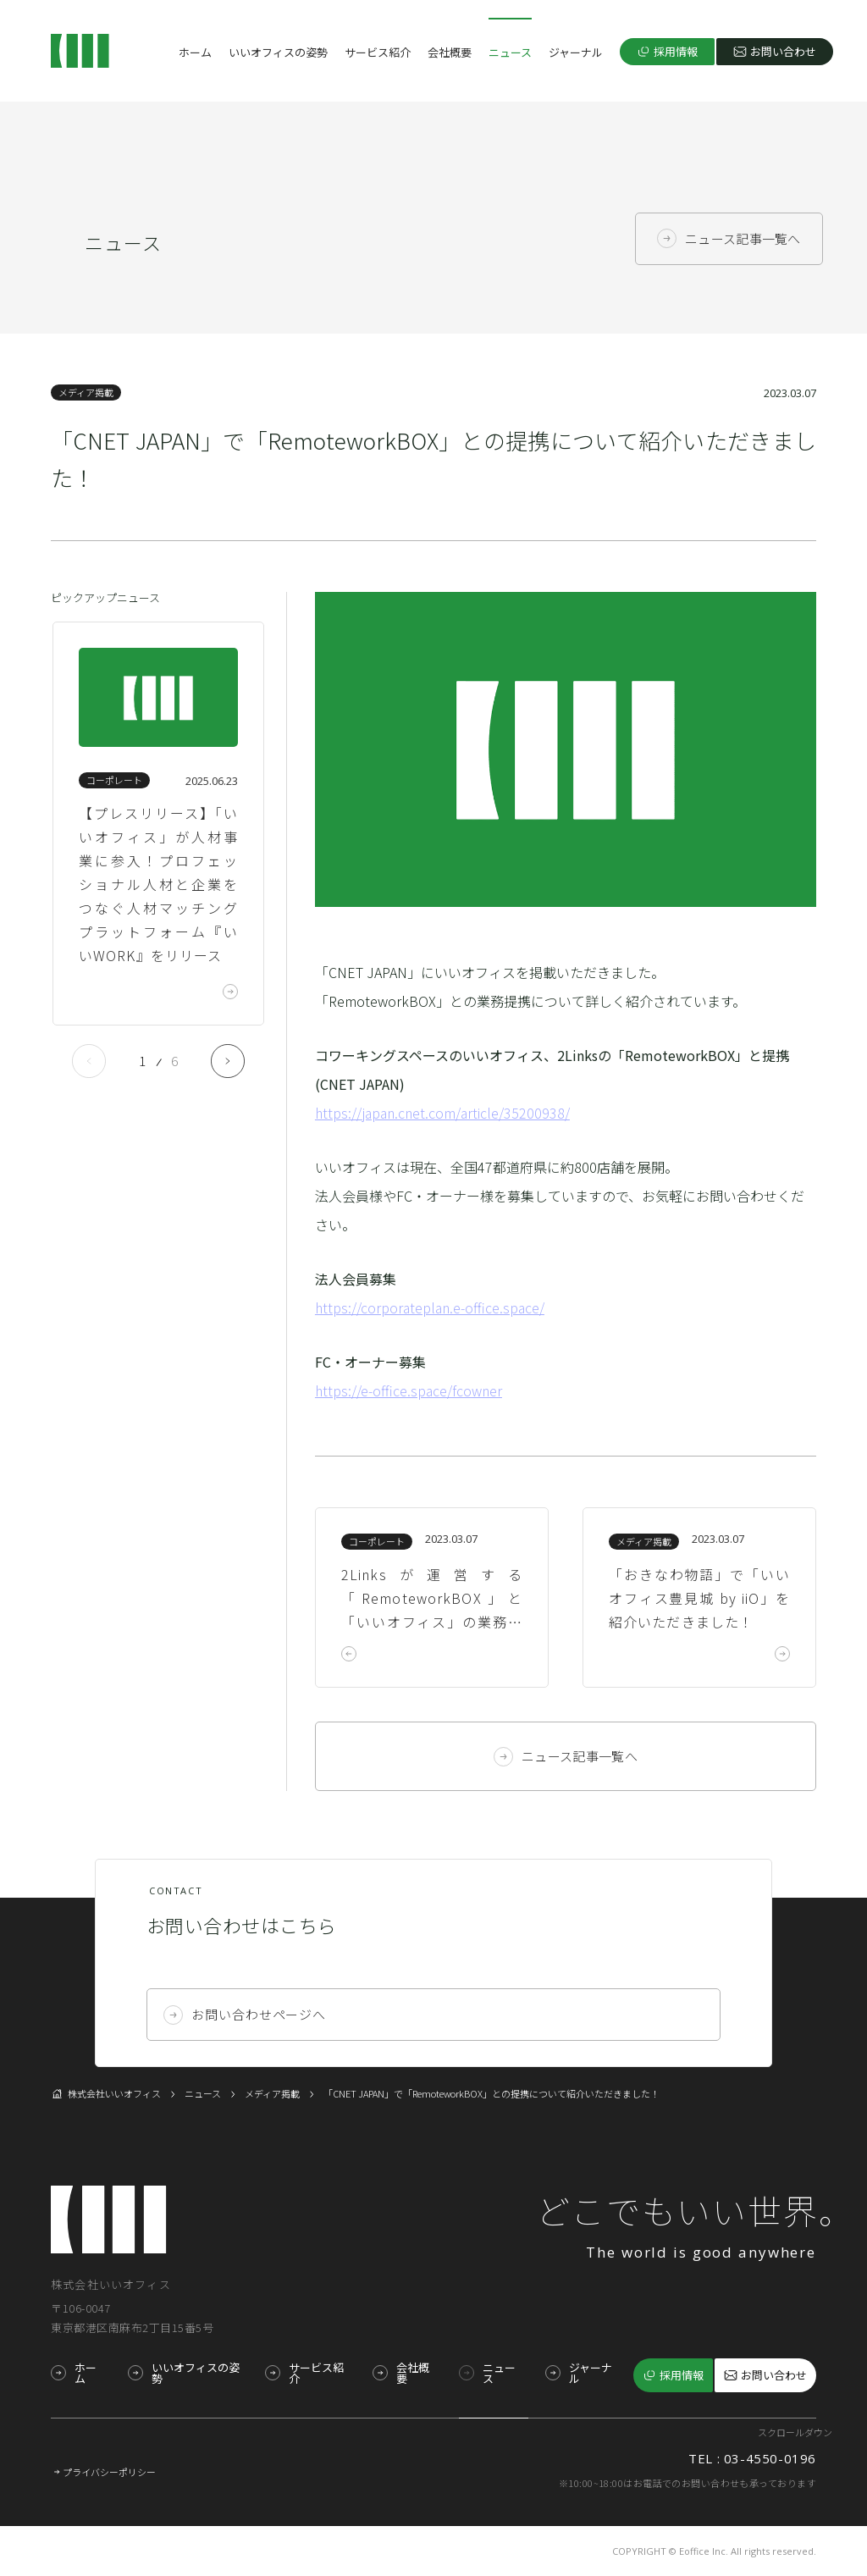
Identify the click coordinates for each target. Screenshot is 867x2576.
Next (228, 1061)
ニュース (510, 52)
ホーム (195, 52)
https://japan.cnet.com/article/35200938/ (442, 1113)
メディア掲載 (85, 392)
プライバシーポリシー (109, 2472)
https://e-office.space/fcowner (408, 1390)
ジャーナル (576, 52)
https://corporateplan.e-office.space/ (429, 1307)
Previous (89, 1061)
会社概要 (450, 52)
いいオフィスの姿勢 (278, 52)
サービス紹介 (378, 52)
